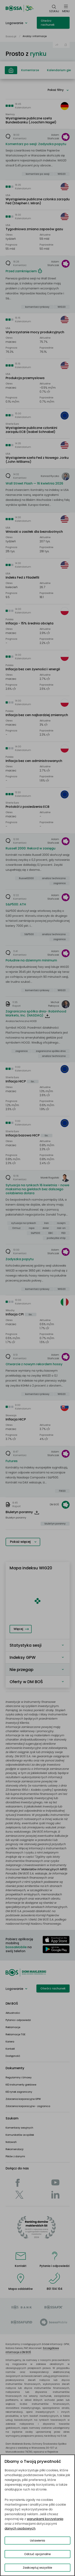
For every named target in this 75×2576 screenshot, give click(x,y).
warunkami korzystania (45, 2519)
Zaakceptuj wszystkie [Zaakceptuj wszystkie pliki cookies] (37, 2568)
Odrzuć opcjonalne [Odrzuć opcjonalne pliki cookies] (37, 2554)
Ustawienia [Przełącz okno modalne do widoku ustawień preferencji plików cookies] (37, 2541)
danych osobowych (20, 2528)
